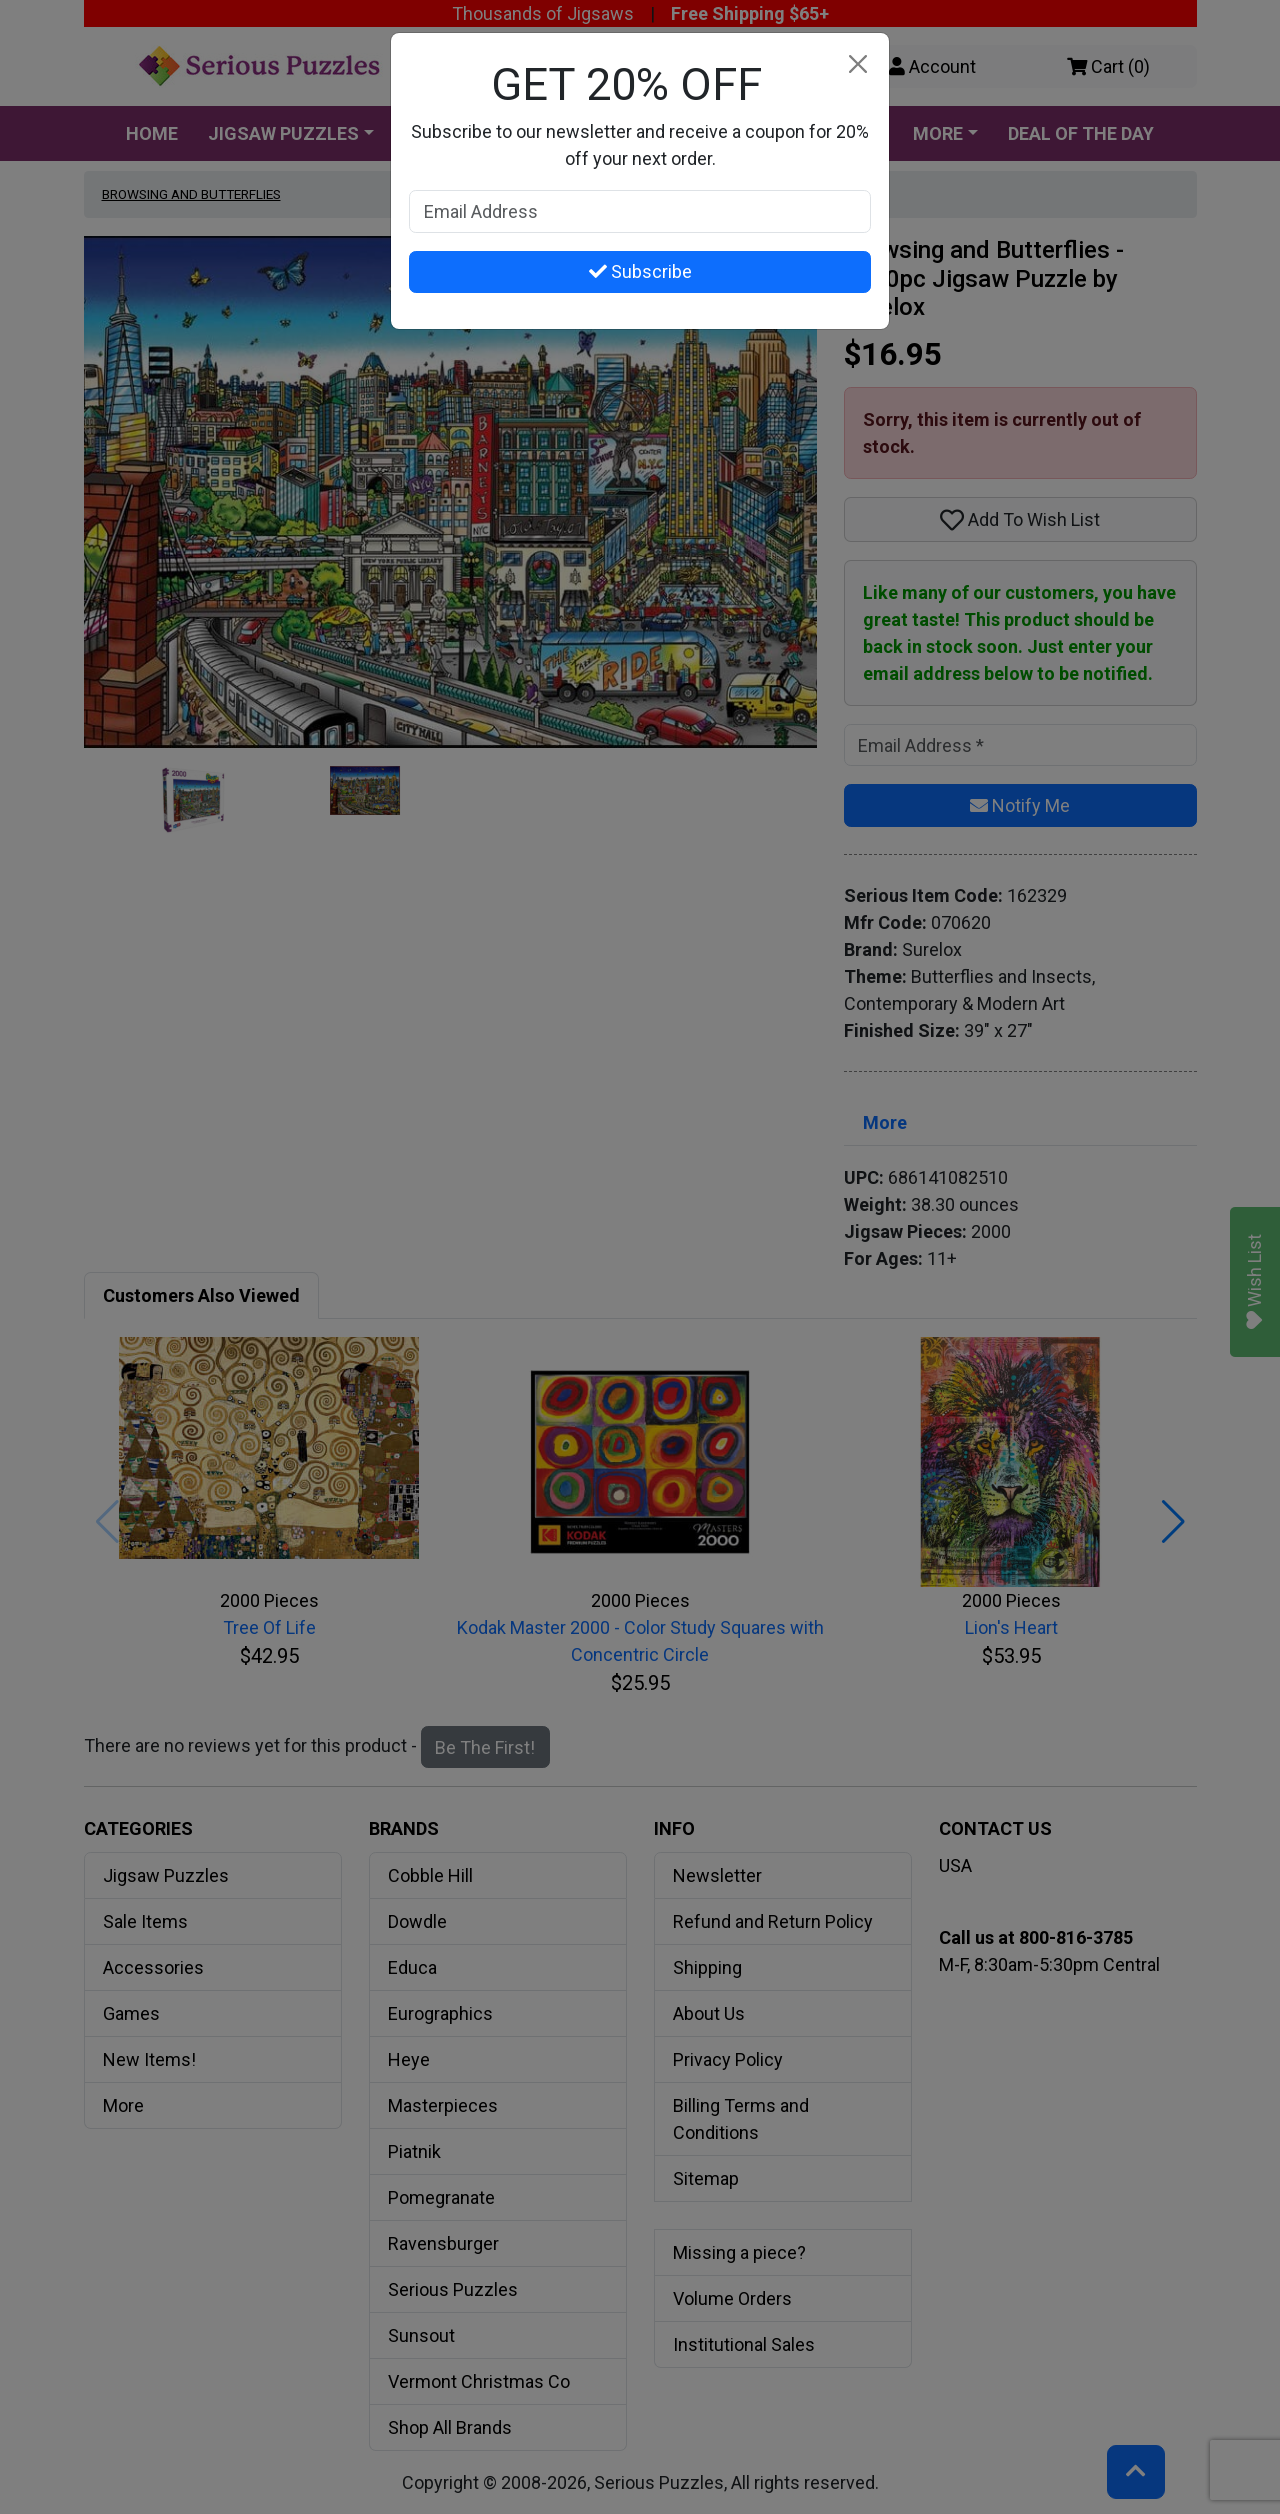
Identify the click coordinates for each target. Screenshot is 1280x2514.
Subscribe (640, 271)
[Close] (857, 64)
